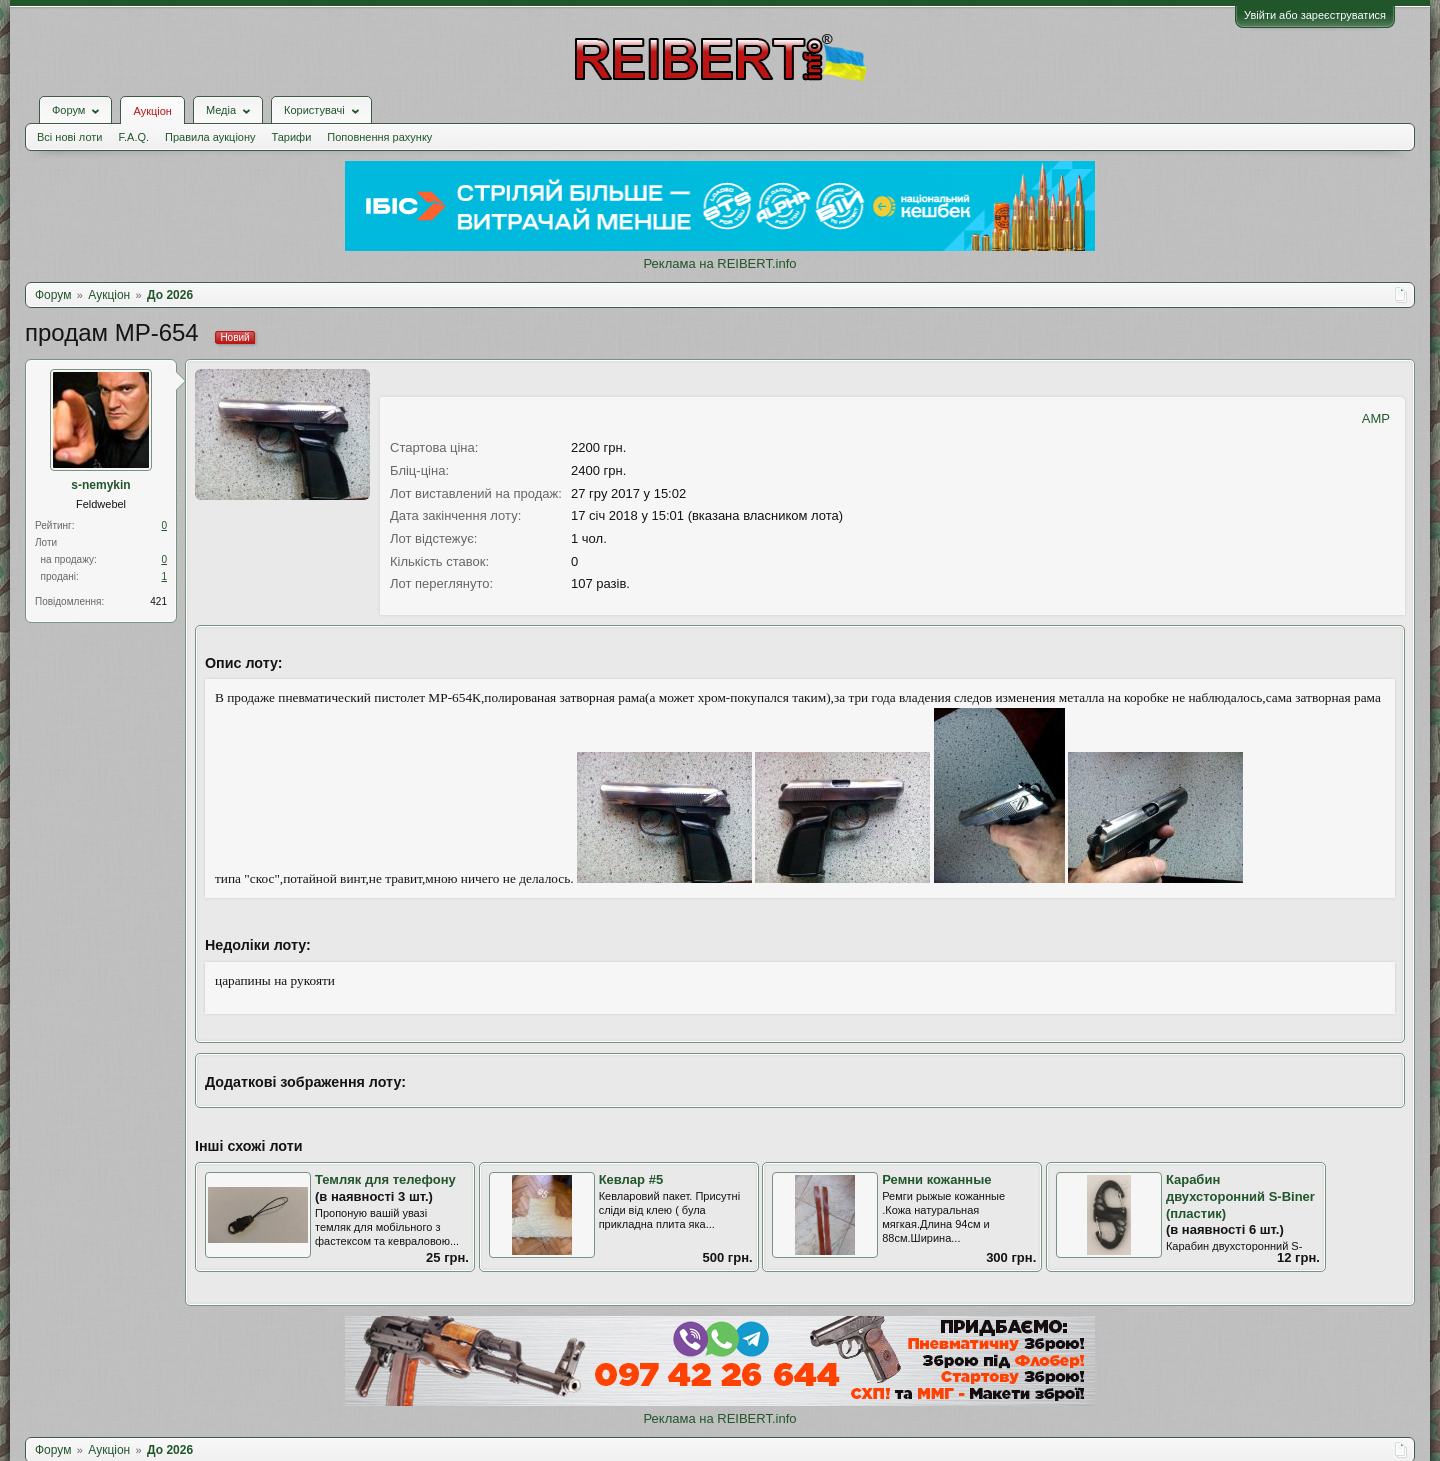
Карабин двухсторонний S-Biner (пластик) (1240, 1196)
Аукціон (152, 111)
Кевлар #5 (631, 1179)
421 (158, 601)
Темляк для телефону (385, 1179)
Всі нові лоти (69, 137)
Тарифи (292, 137)
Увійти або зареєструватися (1315, 15)
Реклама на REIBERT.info (719, 263)
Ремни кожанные (936, 1179)
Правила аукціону (210, 137)
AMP (1376, 418)
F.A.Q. (133, 137)
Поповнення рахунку (379, 137)
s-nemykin (100, 485)
